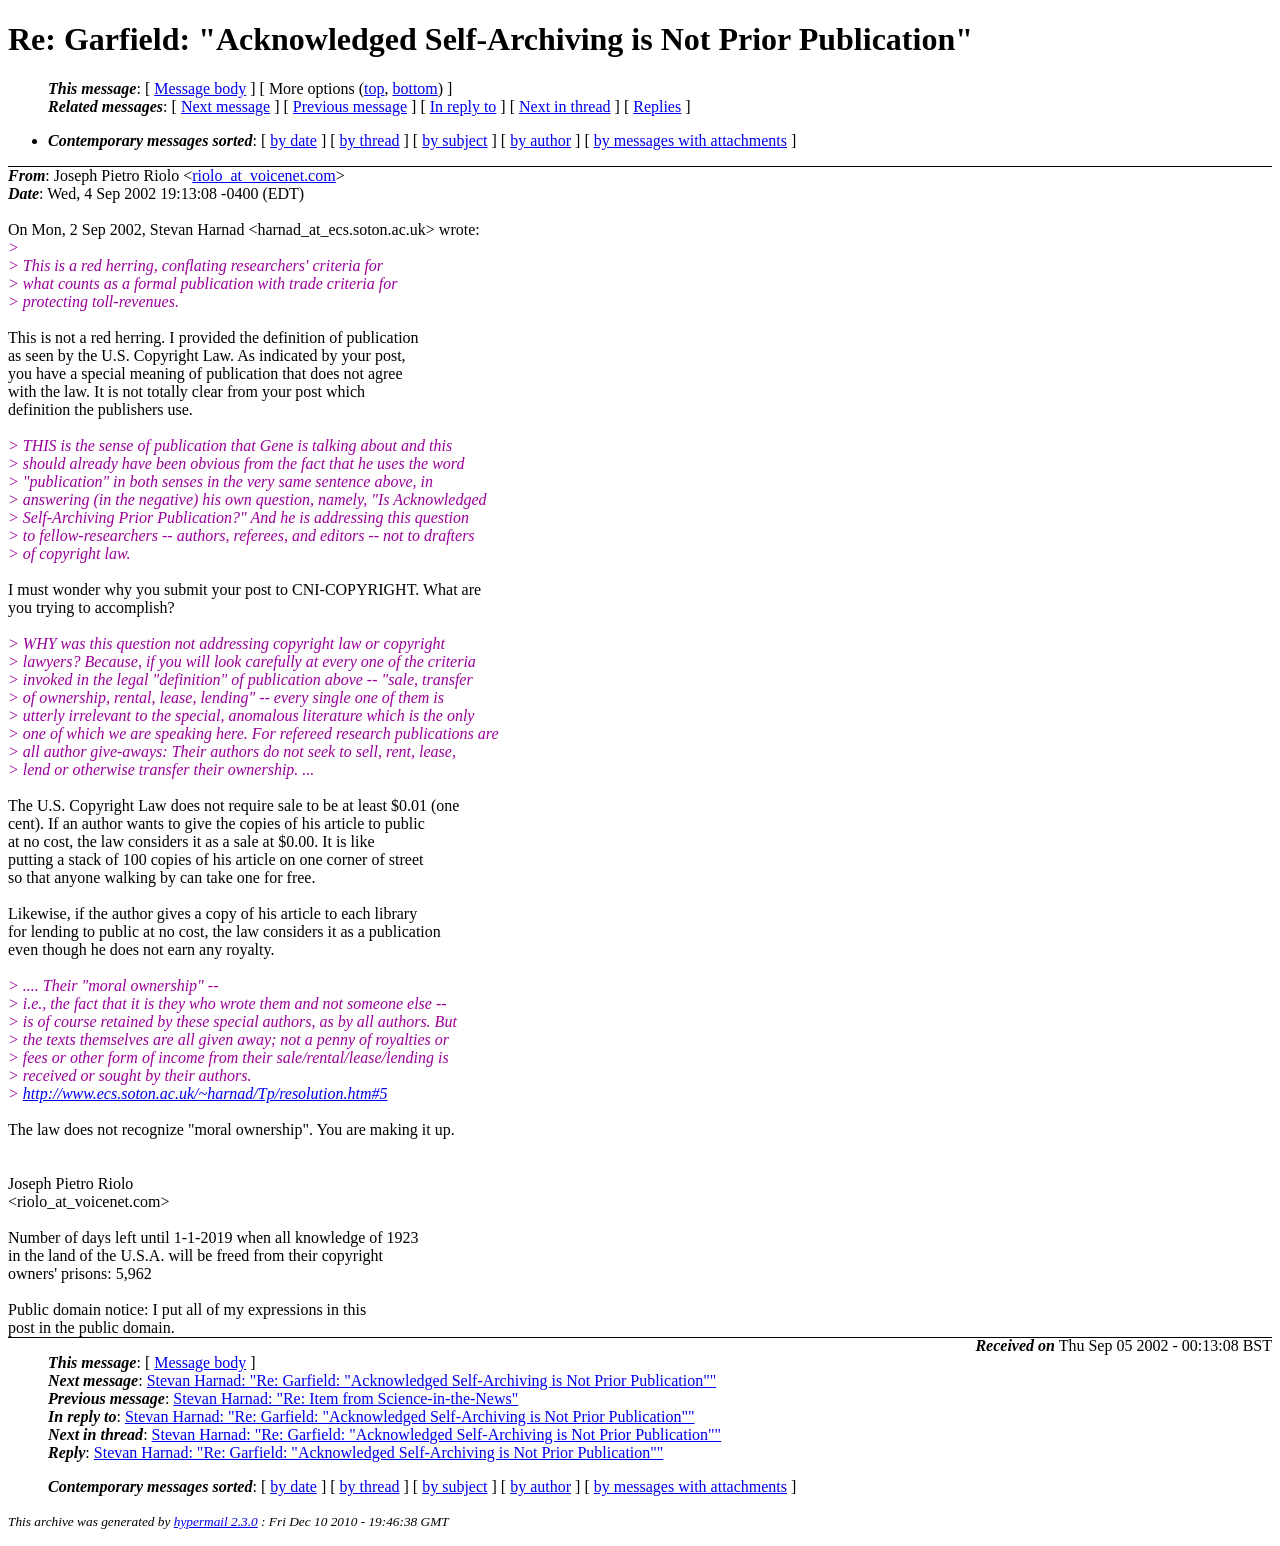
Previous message (350, 106)
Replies (657, 106)
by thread (370, 140)
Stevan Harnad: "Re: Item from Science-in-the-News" (345, 1398)
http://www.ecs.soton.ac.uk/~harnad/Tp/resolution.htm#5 (205, 1093)
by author (540, 140)
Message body (200, 88)
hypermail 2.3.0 (216, 1521)
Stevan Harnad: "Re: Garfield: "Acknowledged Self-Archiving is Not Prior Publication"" (432, 1380)
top (374, 88)
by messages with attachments (690, 140)
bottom (414, 88)
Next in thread (565, 106)
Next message (225, 106)
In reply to (463, 106)
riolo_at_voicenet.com (264, 175)
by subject (454, 140)
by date (293, 140)
